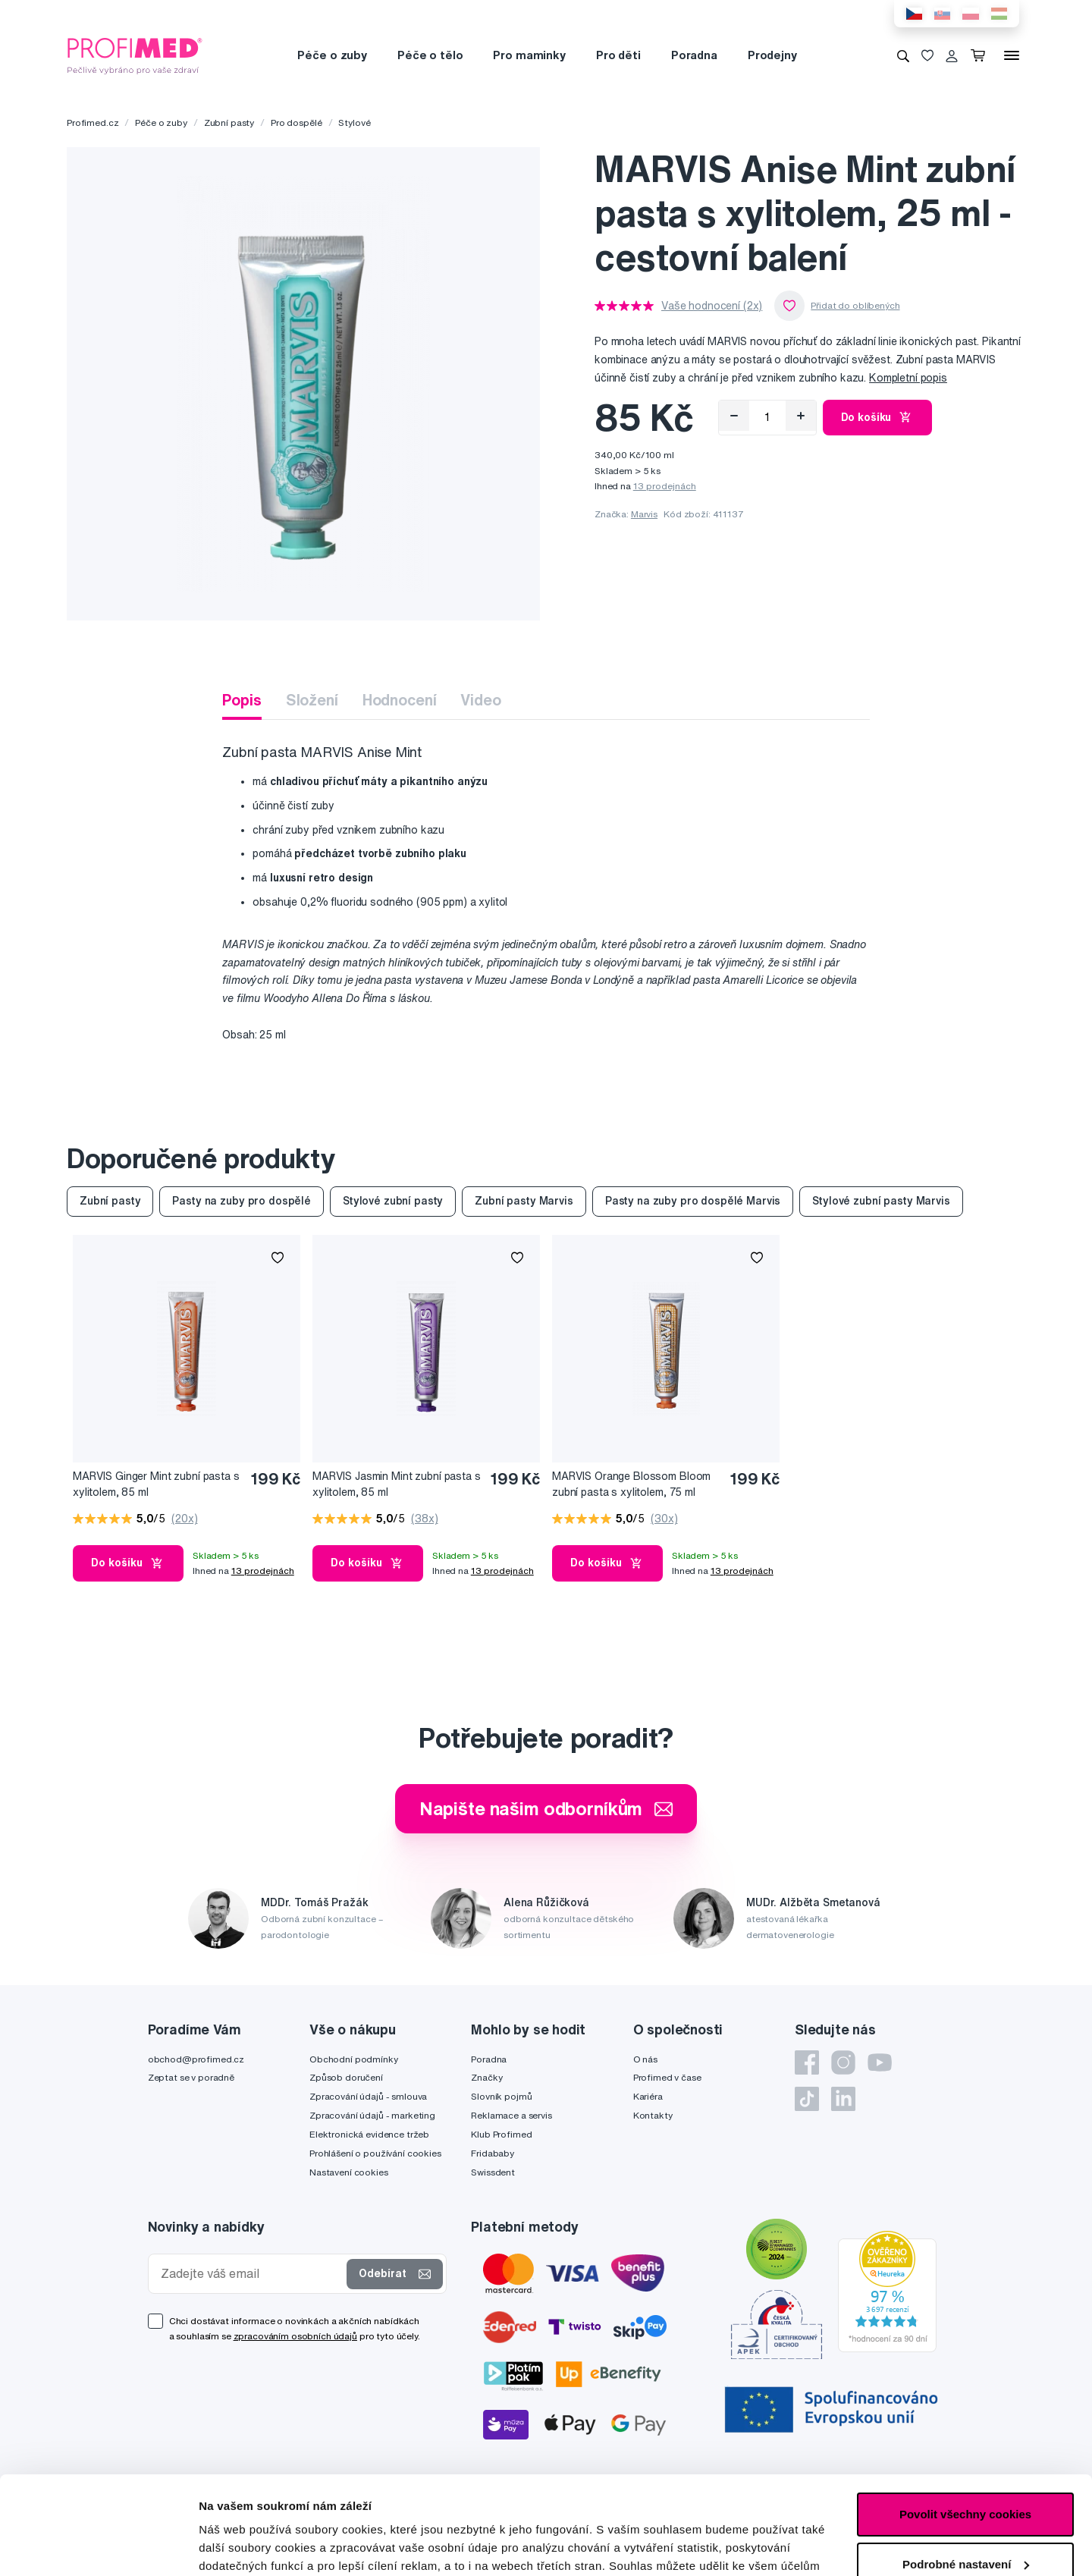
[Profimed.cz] (135, 54)
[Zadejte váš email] (251, 2273)
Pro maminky (529, 55)
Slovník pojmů (501, 2096)
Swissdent (493, 2172)
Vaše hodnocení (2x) (711, 305)
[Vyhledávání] (903, 55)
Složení (312, 700)
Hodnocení (399, 700)
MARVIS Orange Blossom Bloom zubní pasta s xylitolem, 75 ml (631, 1484)
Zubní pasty (229, 122)
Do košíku (878, 417)
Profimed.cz (92, 122)
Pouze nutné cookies (964, 2515)
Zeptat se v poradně (191, 2077)
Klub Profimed (501, 2134)
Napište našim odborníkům (546, 1808)
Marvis (644, 514)
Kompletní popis (908, 377)
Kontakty (653, 2115)
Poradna (694, 55)
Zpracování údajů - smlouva (368, 2096)
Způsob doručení (346, 2077)
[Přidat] (801, 416)
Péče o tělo (430, 55)
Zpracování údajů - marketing (372, 2115)
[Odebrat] (734, 416)
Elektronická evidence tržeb (369, 2134)
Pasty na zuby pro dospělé (241, 1200)
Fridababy (492, 2153)
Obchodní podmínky (353, 2059)
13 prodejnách (664, 486)
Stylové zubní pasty (393, 1200)
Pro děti (618, 55)
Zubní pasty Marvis (524, 1200)
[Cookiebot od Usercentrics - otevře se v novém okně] (98, 2546)
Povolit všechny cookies (965, 2416)
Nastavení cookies (348, 2172)
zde (759, 2504)
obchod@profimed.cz (196, 2059)
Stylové (354, 122)
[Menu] (1011, 55)
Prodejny (772, 55)
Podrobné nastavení (254, 2546)
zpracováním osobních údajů (295, 2336)
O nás (645, 2059)
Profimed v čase (667, 2077)
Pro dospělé (296, 122)
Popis (241, 700)
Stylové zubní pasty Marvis (880, 1200)
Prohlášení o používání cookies (375, 2153)
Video (480, 700)
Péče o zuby (331, 55)
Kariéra (648, 2096)
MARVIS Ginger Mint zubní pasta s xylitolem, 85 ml (156, 1484)
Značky (486, 2077)
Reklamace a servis (511, 2115)
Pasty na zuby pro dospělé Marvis (693, 1200)
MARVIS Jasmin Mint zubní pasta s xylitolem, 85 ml (396, 1484)
